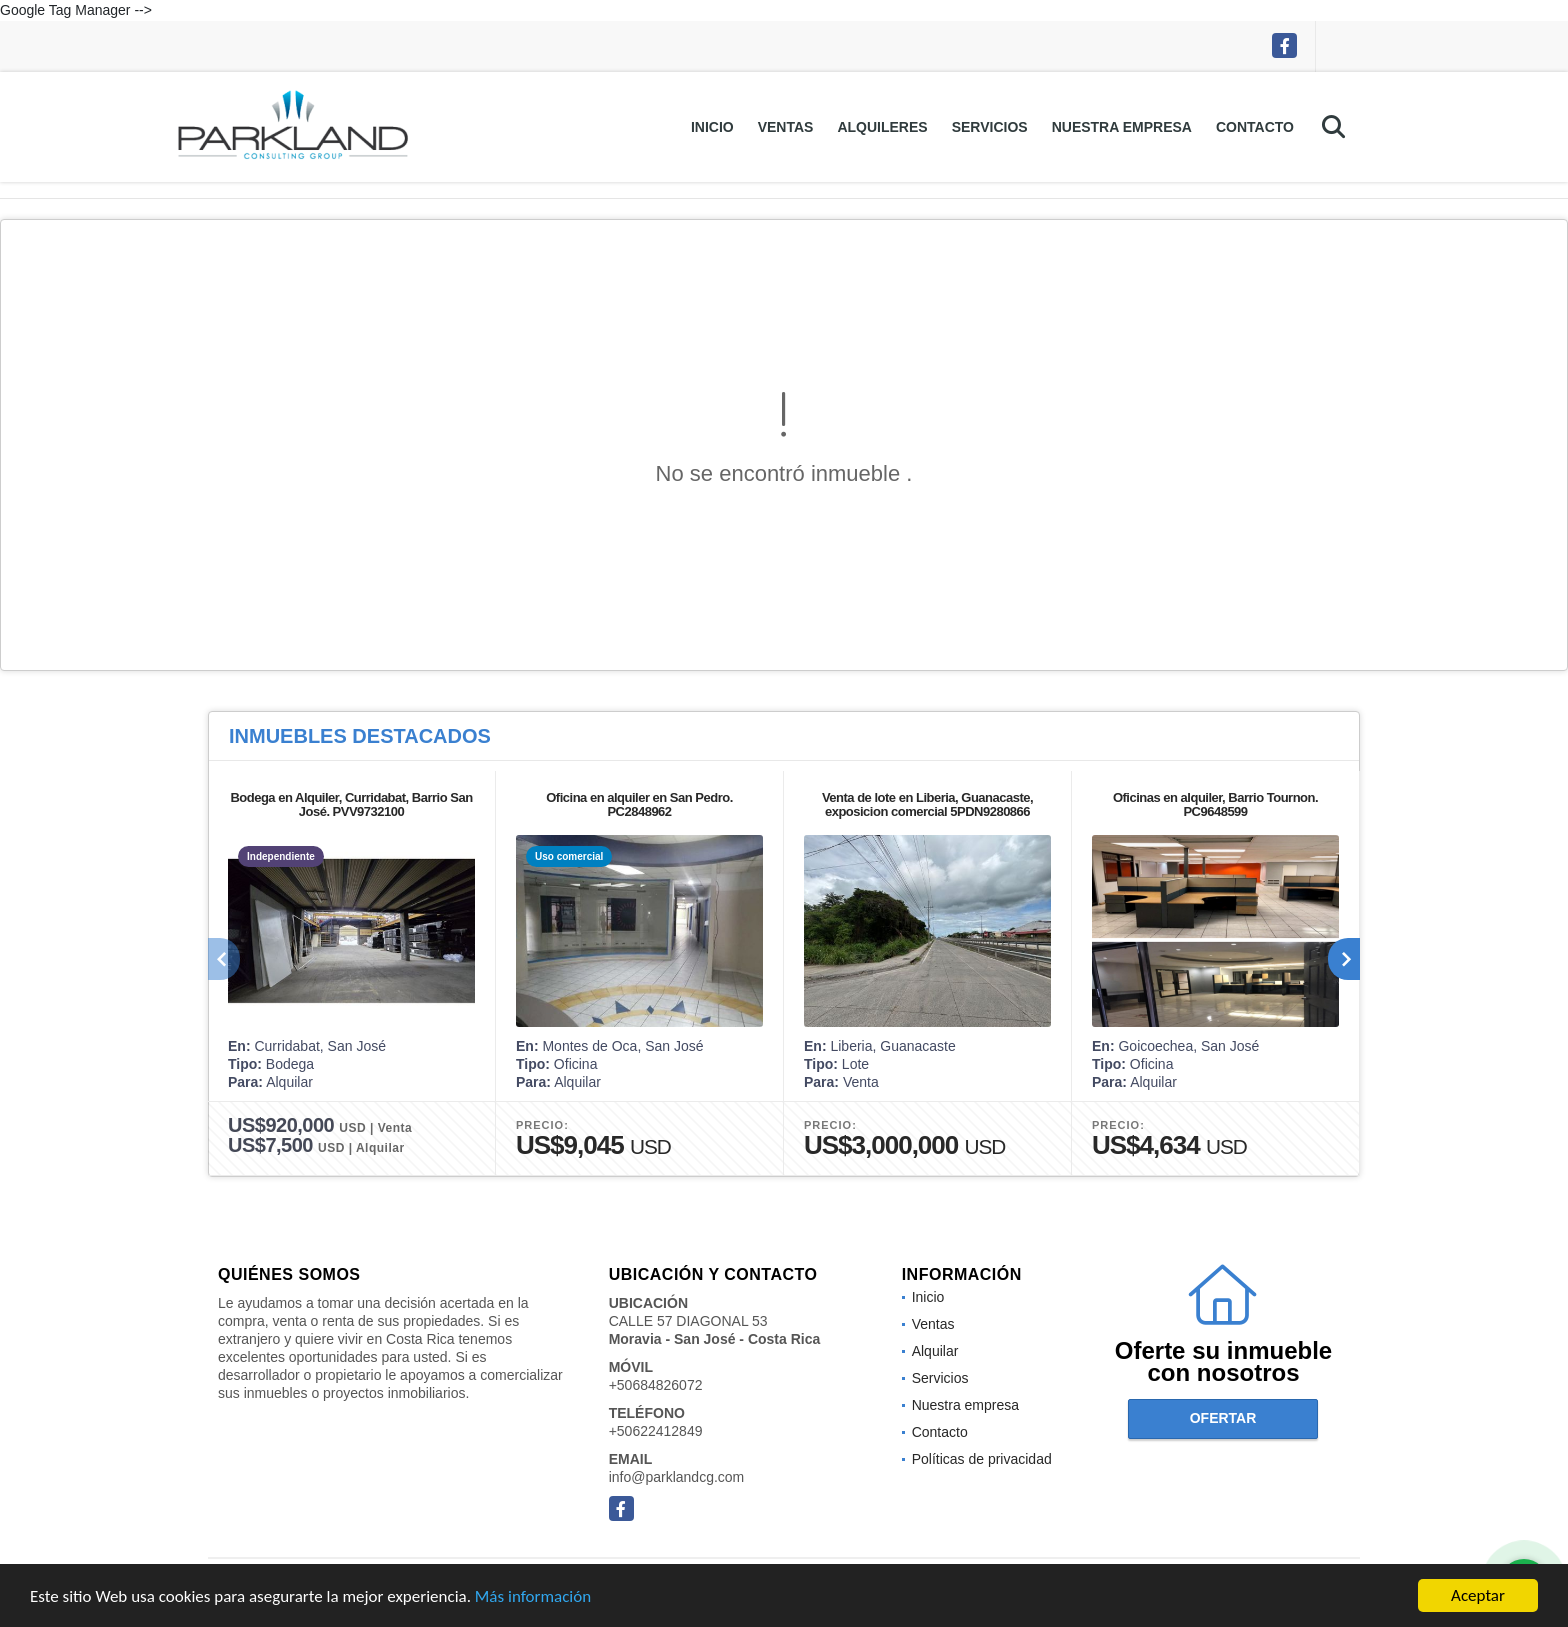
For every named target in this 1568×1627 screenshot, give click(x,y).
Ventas (786, 127)
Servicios (990, 127)
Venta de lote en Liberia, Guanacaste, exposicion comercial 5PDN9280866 (927, 804)
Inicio (712, 127)
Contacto (1255, 127)
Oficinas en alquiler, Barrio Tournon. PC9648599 (1215, 804)
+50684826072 (656, 1385)
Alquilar (935, 1351)
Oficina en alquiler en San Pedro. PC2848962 (639, 804)
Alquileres (882, 127)
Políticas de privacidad (982, 1459)
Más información (533, 1598)
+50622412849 (656, 1431)
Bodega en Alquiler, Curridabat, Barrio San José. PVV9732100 (351, 804)
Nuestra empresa (1122, 127)
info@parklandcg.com (677, 1477)
